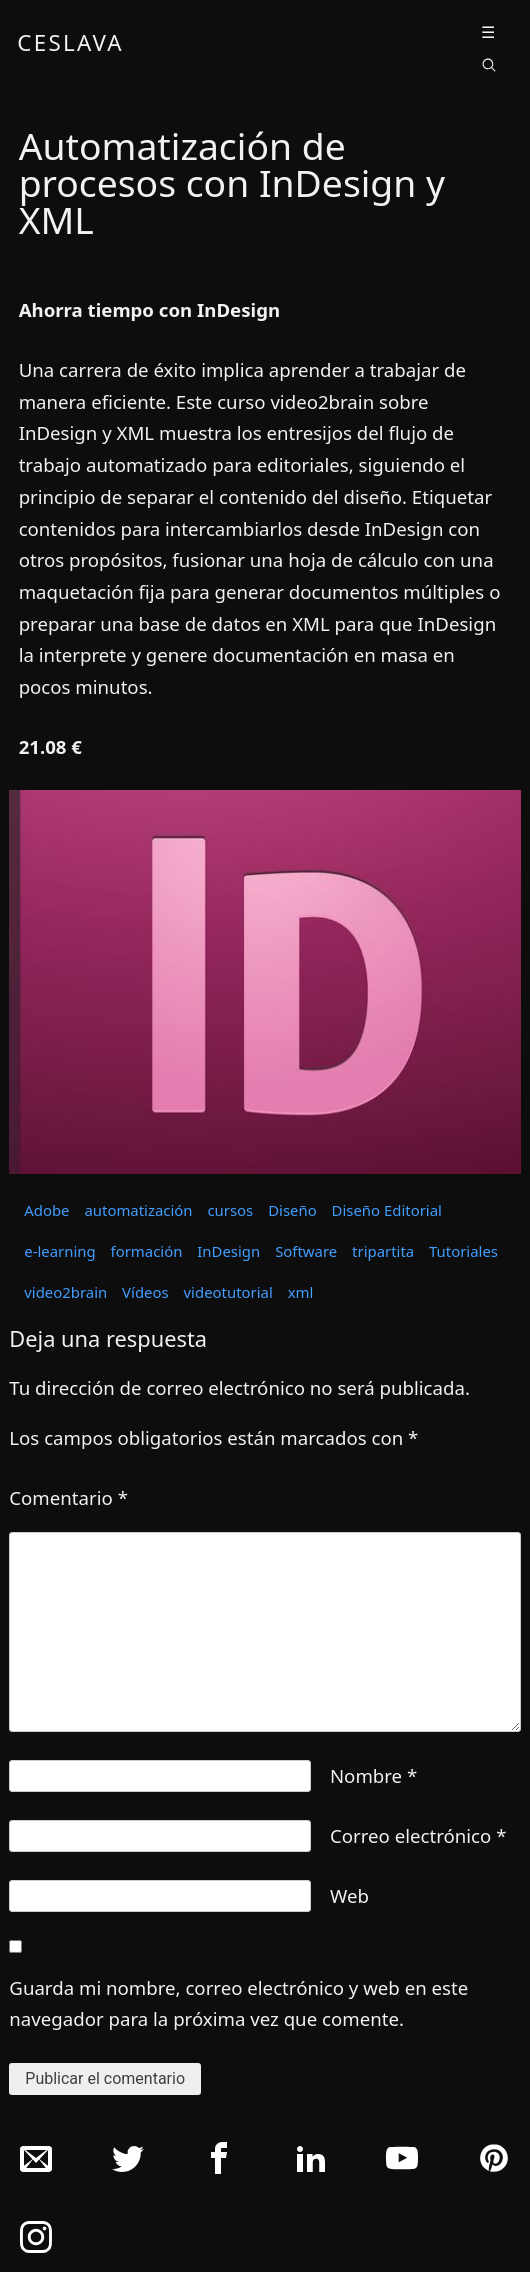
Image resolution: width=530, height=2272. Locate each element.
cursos (230, 1210)
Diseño (292, 1210)
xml (301, 1292)
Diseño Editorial (387, 1210)
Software (306, 1251)
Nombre (373, 1775)
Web (349, 1895)
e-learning (59, 1251)
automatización (138, 1210)
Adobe (46, 1210)
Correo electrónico (418, 1835)
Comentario (68, 1497)
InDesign (228, 1251)
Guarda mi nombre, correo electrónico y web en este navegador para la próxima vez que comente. (238, 2003)
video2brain (65, 1292)
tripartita (383, 1251)
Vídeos (145, 1292)
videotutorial (228, 1292)
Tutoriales (463, 1251)
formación (147, 1251)
